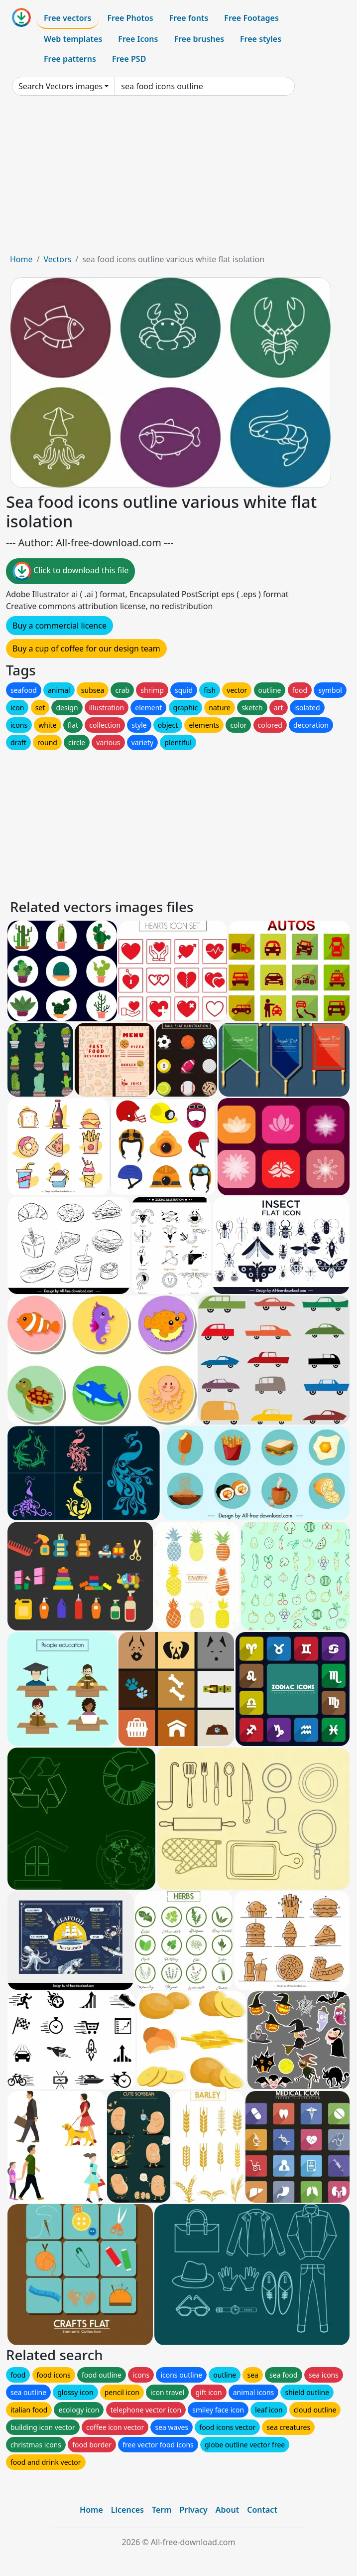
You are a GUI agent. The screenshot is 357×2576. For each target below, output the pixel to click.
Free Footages (251, 17)
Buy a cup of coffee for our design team (86, 648)
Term (162, 2509)
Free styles (260, 38)
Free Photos (130, 17)
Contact (262, 2509)
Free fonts (189, 17)
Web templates (73, 38)
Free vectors (67, 17)
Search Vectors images (60, 86)
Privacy (194, 2509)
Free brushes (199, 38)
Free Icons (138, 38)
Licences (127, 2509)
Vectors (57, 259)
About (227, 2509)
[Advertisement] (178, 178)
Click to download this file (70, 571)
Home (21, 259)
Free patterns (70, 58)
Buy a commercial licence (59, 625)
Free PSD (129, 58)
